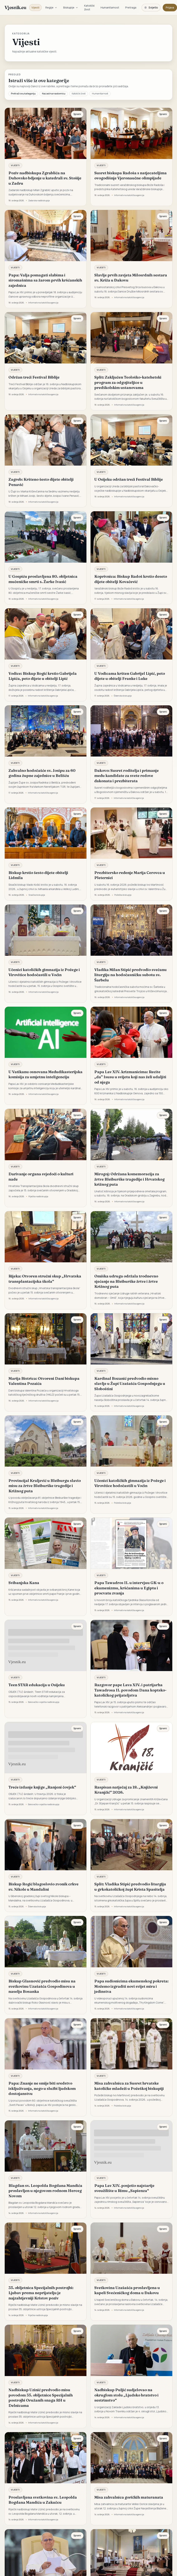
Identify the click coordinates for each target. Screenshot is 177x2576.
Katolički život (89, 7)
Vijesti (35, 7)
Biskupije (70, 7)
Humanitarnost (110, 7)
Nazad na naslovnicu (53, 93)
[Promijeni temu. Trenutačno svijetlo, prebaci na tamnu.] (151, 7)
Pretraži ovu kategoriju (23, 93)
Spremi (77, 114)
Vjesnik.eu (15, 7)
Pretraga (130, 7)
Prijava (170, 7)
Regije (51, 7)
